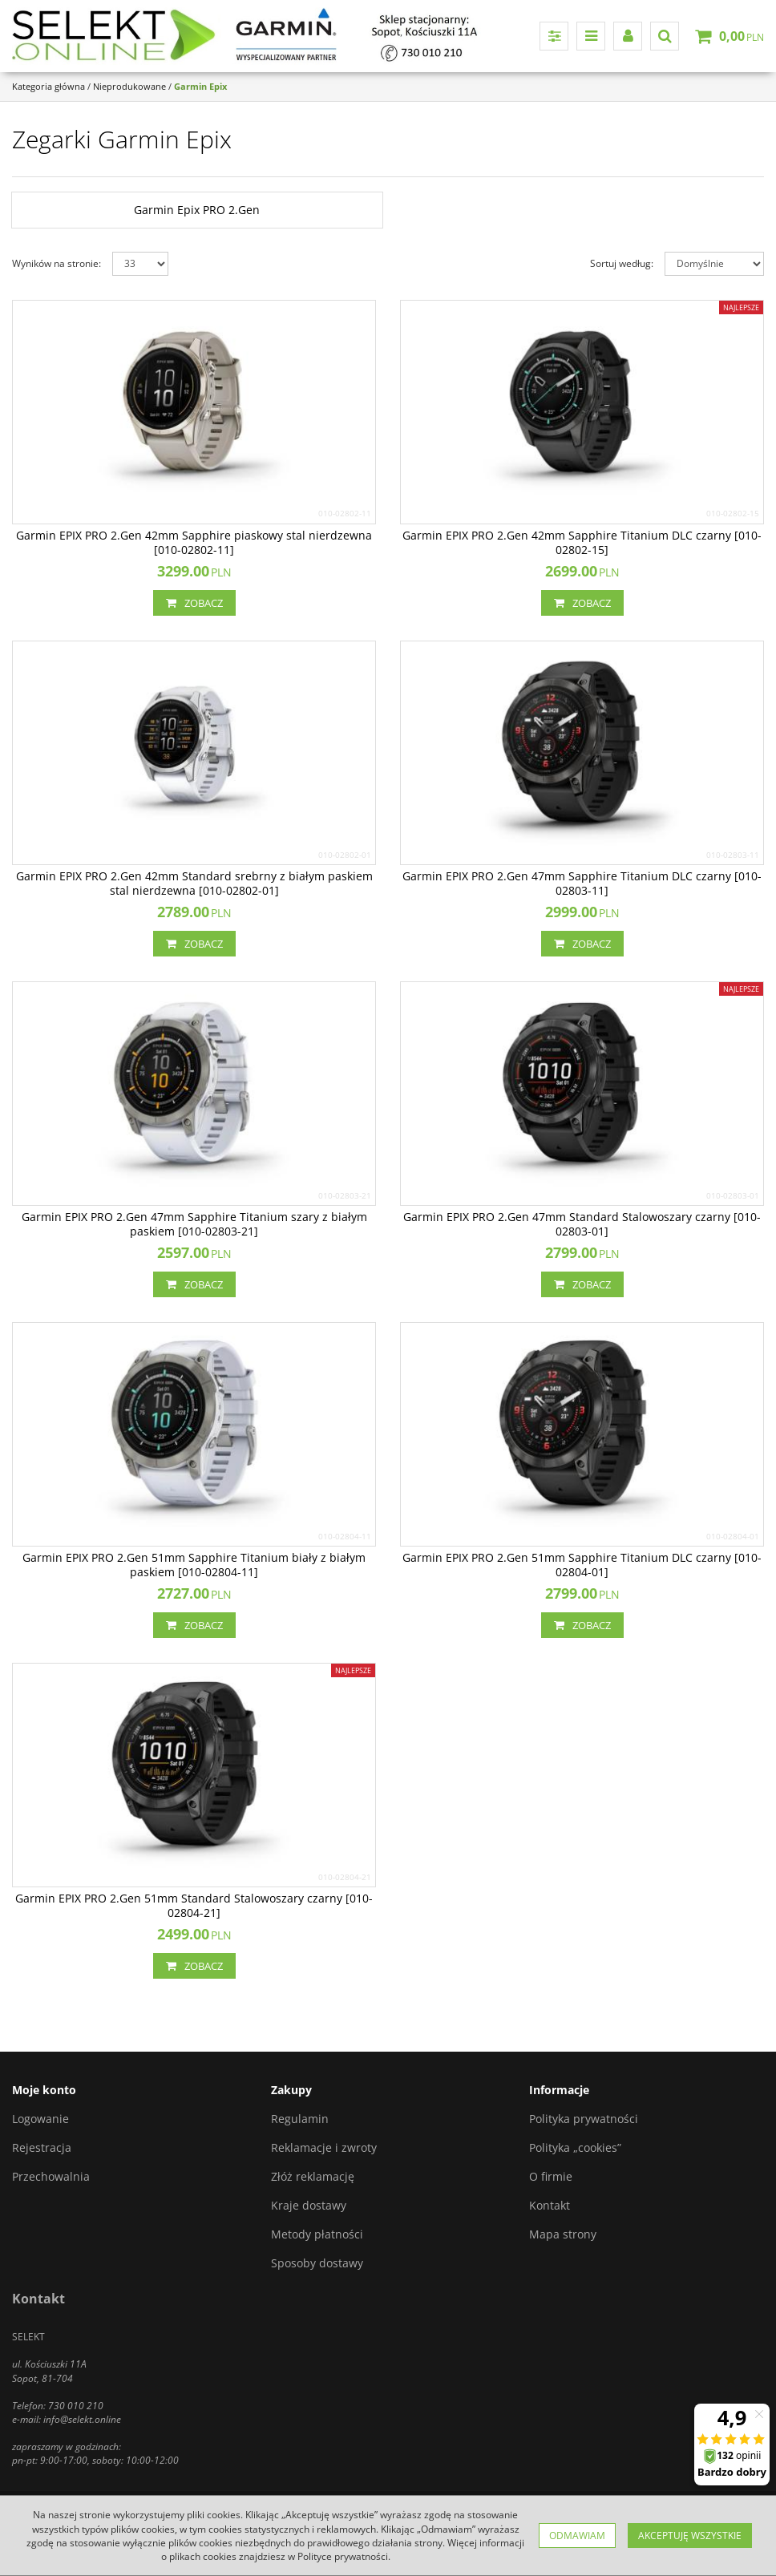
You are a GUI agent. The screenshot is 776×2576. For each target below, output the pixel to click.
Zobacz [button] (194, 603)
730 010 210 (75, 2405)
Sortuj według (621, 263)
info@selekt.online (82, 2419)
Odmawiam (577, 2535)
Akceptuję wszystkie (690, 2535)
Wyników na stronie (56, 263)
